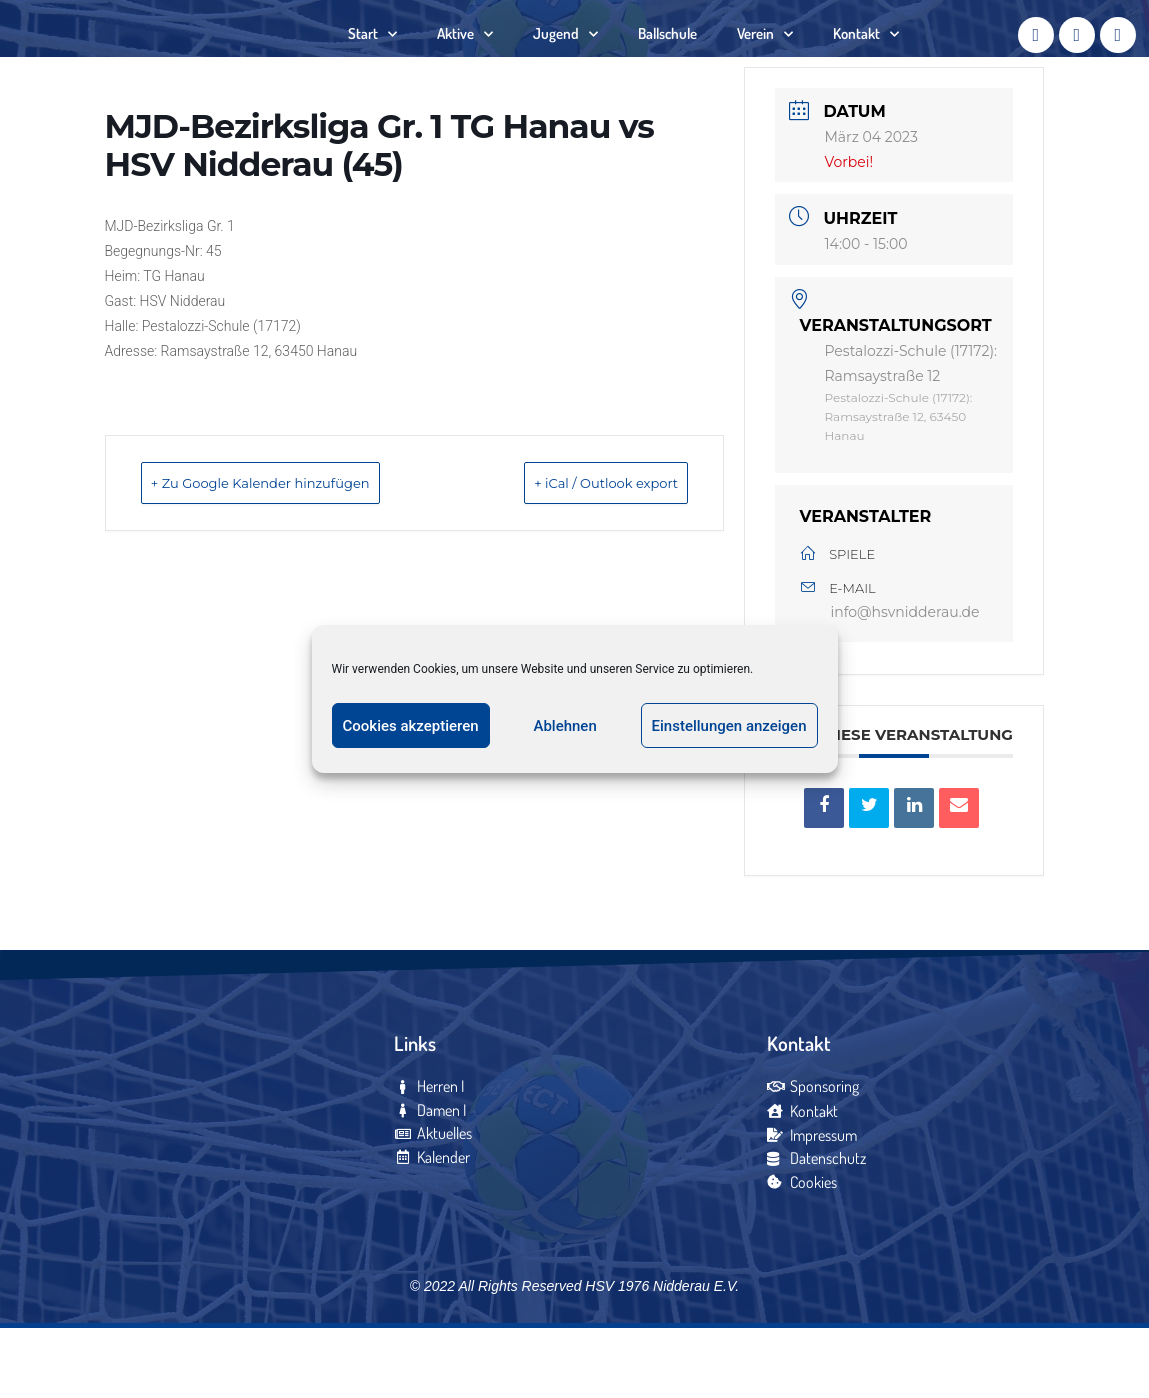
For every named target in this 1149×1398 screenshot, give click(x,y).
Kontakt (866, 65)
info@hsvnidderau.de (904, 676)
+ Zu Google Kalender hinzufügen (296, 545)
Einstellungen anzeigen (729, 726)
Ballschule (667, 64)
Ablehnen (564, 726)
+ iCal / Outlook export (576, 545)
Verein (765, 65)
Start (372, 65)
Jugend (565, 65)
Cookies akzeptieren (411, 726)
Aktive (465, 65)
